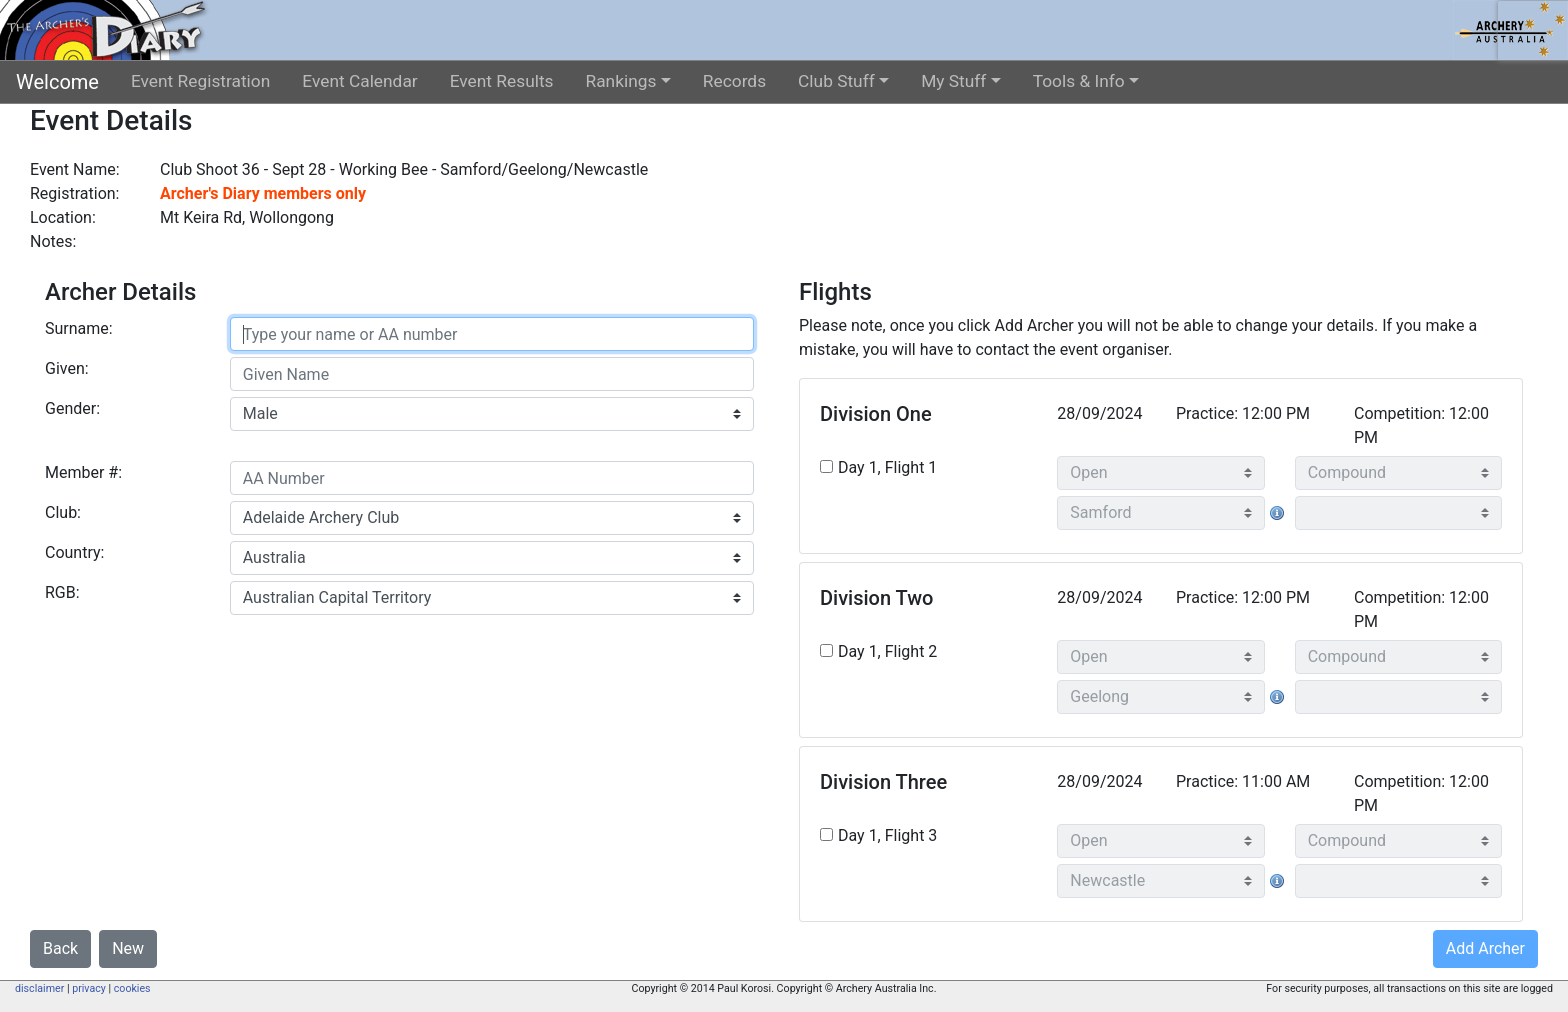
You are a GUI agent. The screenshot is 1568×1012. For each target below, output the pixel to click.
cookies (132, 988)
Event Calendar (359, 81)
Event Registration (200, 81)
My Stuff (953, 81)
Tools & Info (1079, 81)
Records (734, 81)
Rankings (621, 81)
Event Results (502, 81)
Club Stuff (836, 81)
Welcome (57, 82)
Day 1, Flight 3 (887, 835)
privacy (89, 988)
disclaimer (39, 988)
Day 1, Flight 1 (887, 467)
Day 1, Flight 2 (887, 651)
